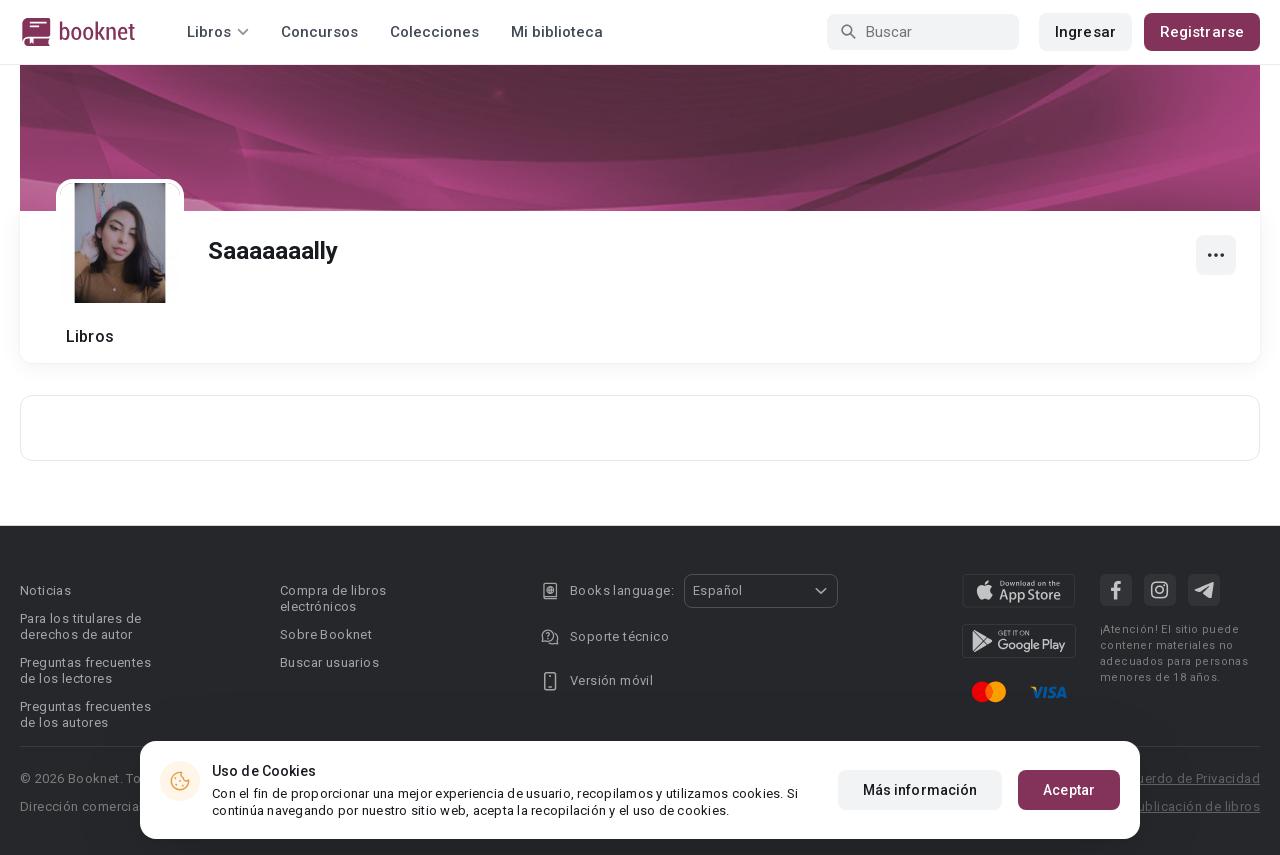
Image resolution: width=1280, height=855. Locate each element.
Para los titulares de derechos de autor (80, 626)
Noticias (45, 590)
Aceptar (1069, 790)
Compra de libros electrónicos (333, 598)
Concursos (319, 32)
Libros (90, 336)
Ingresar (1085, 32)
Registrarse (1202, 32)
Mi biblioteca (557, 32)
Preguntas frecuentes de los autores (85, 714)
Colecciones (434, 32)
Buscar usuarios (329, 662)
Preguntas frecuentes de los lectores (85, 670)
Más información (920, 790)
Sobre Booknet (326, 634)
